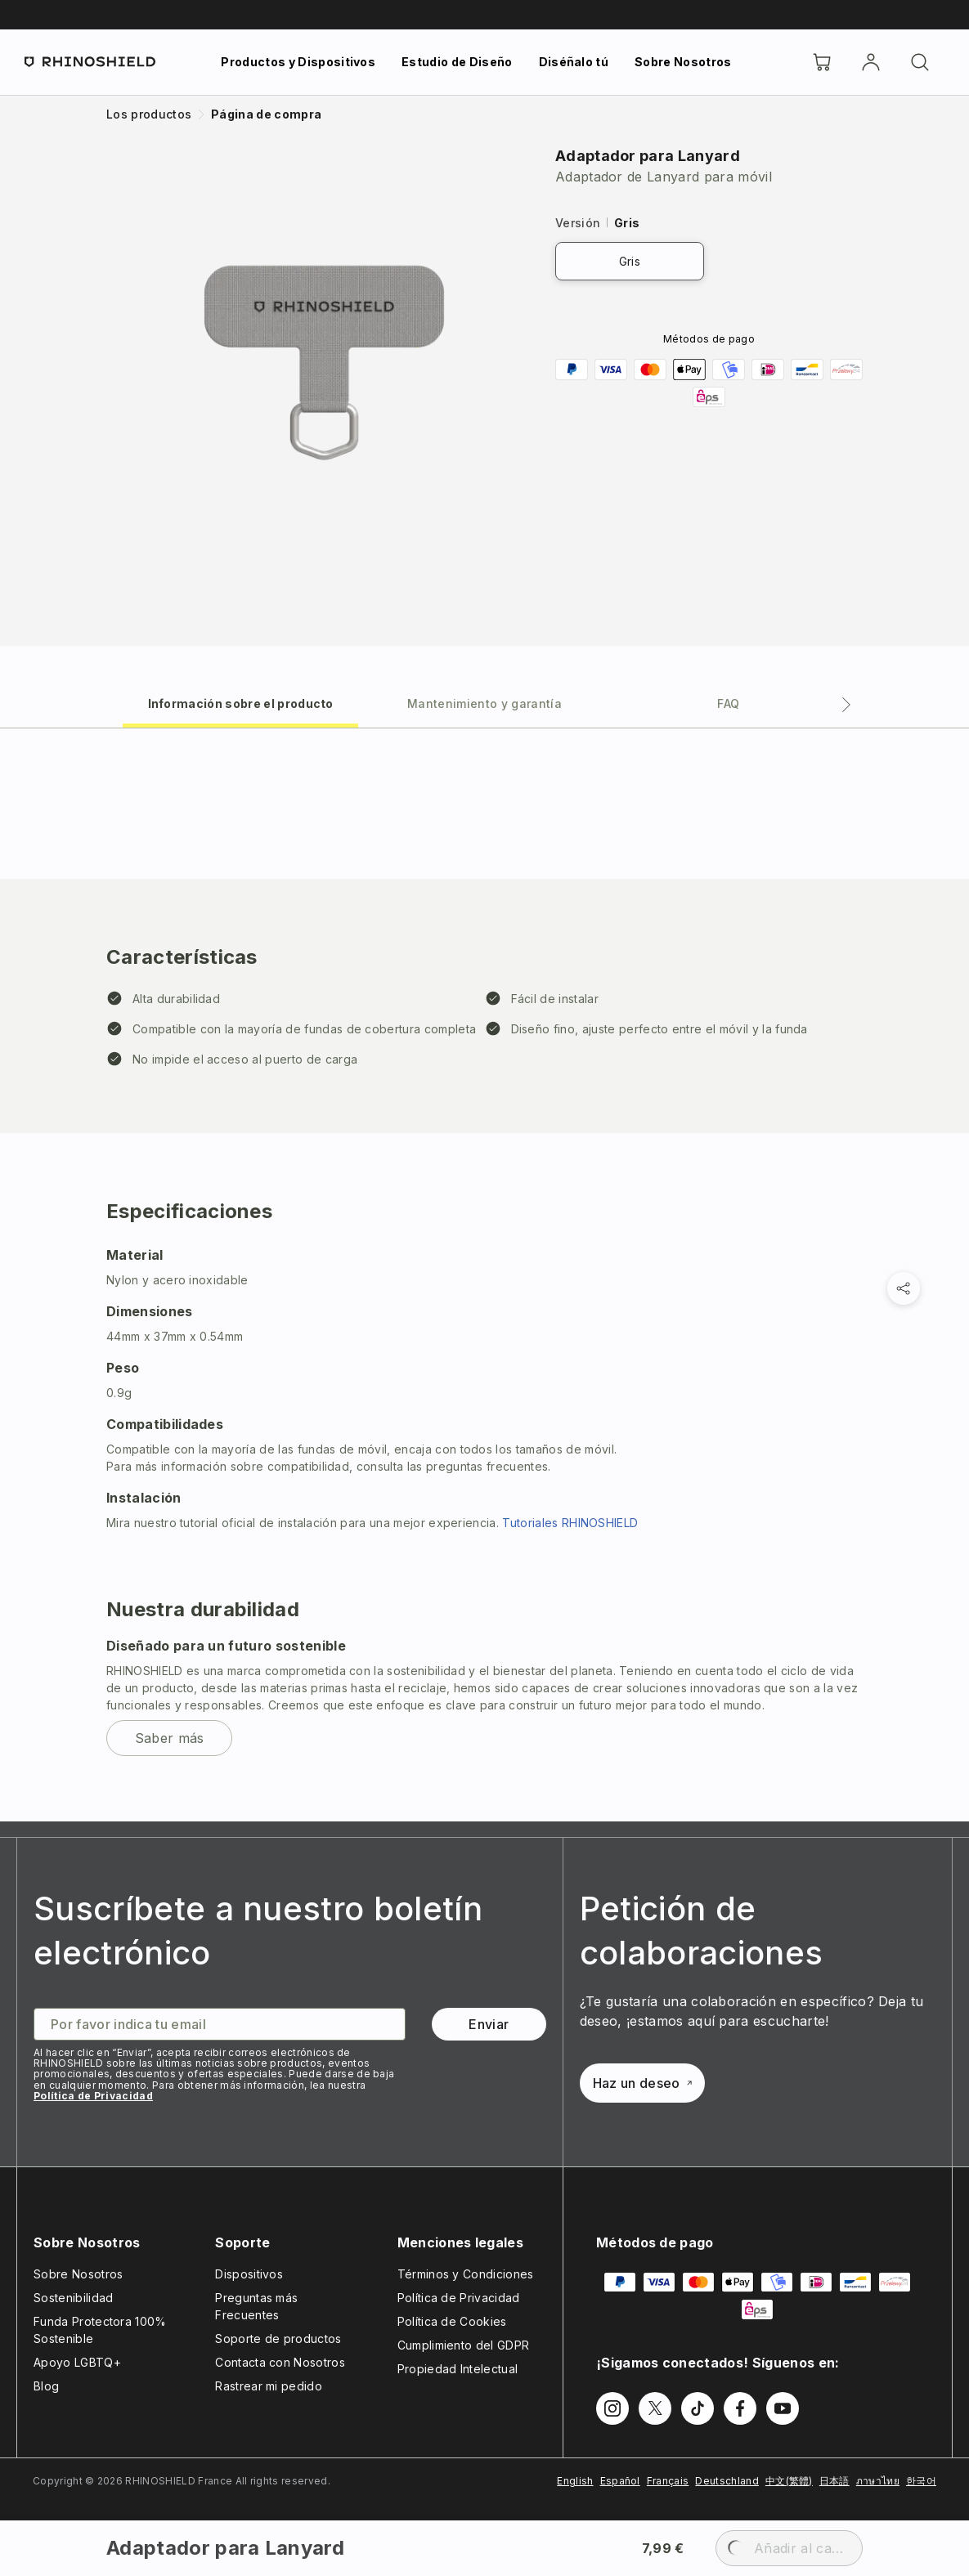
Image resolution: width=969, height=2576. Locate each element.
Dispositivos (249, 2274)
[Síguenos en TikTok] (697, 2408)
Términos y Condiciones (465, 2274)
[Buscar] (919, 62)
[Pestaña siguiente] (846, 705)
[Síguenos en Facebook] (740, 2408)
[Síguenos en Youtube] (782, 2408)
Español (620, 2481)
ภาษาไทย (877, 2481)
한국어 (921, 2481)
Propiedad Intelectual (457, 2369)
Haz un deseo (642, 2083)
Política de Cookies (452, 2321)
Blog (46, 2386)
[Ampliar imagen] (324, 362)
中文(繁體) (789, 2481)
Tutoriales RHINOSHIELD (570, 1523)
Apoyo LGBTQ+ (77, 2362)
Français (668, 2481)
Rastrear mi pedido (268, 2386)
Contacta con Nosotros (280, 2362)
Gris (629, 261)
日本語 (834, 2481)
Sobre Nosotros (683, 62)
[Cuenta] (870, 62)
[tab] (240, 703)
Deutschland (727, 2481)
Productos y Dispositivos (298, 62)
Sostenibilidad (73, 2298)
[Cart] (821, 62)
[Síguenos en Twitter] (655, 2408)
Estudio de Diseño (457, 62)
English (575, 2481)
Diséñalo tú (574, 62)
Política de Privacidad (93, 2096)
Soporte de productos (278, 2338)
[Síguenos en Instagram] (612, 2408)
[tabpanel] (484, 1274)
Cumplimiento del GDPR (463, 2345)
